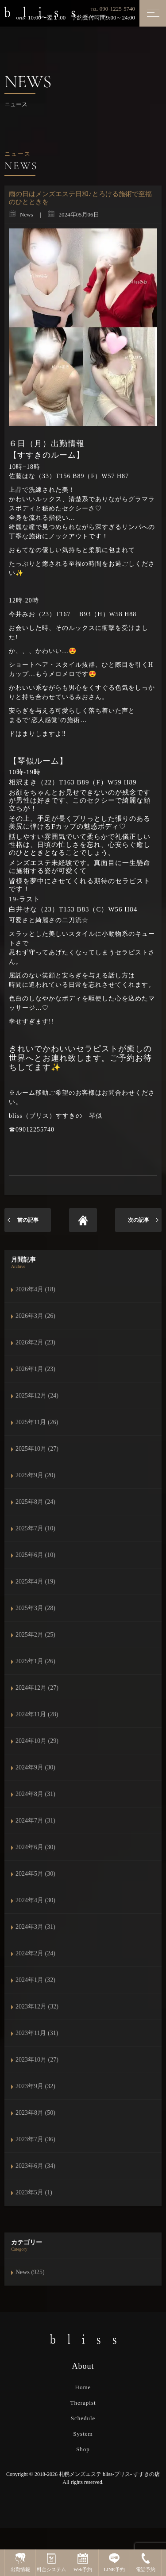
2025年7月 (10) (35, 1528)
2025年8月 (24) (35, 1501)
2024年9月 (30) (35, 1767)
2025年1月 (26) (35, 1661)
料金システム (51, 2562)
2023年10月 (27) (36, 2059)
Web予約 (82, 2562)
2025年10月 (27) (36, 1448)
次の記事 (138, 1220)
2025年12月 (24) (36, 1395)
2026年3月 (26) (35, 1316)
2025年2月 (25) (35, 1634)
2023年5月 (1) (33, 2192)
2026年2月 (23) (35, 1342)
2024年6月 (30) (35, 1847)
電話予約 (145, 2562)
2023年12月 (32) (36, 2006)
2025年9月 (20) (35, 1475)
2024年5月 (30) (35, 1873)
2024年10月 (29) (36, 1741)
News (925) (30, 2272)
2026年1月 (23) (35, 1369)
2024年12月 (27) (36, 1687)
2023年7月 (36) (35, 2139)
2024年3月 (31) (35, 1926)
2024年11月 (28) (36, 1714)
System (83, 2433)
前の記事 (28, 1220)
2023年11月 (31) (36, 2033)
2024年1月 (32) (35, 1980)
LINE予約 (114, 2562)
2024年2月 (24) (35, 1953)
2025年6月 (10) (35, 1555)
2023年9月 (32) (35, 2086)
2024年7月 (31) (35, 1820)
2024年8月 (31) (35, 1794)
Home (83, 2387)
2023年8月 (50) (35, 2112)
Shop (83, 2449)
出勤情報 (20, 2562)
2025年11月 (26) (36, 1422)
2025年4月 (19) (35, 1581)
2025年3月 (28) (35, 1608)
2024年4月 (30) (35, 1900)
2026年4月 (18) (35, 1289)
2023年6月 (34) (35, 2166)
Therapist (83, 2402)
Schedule (83, 2418)
